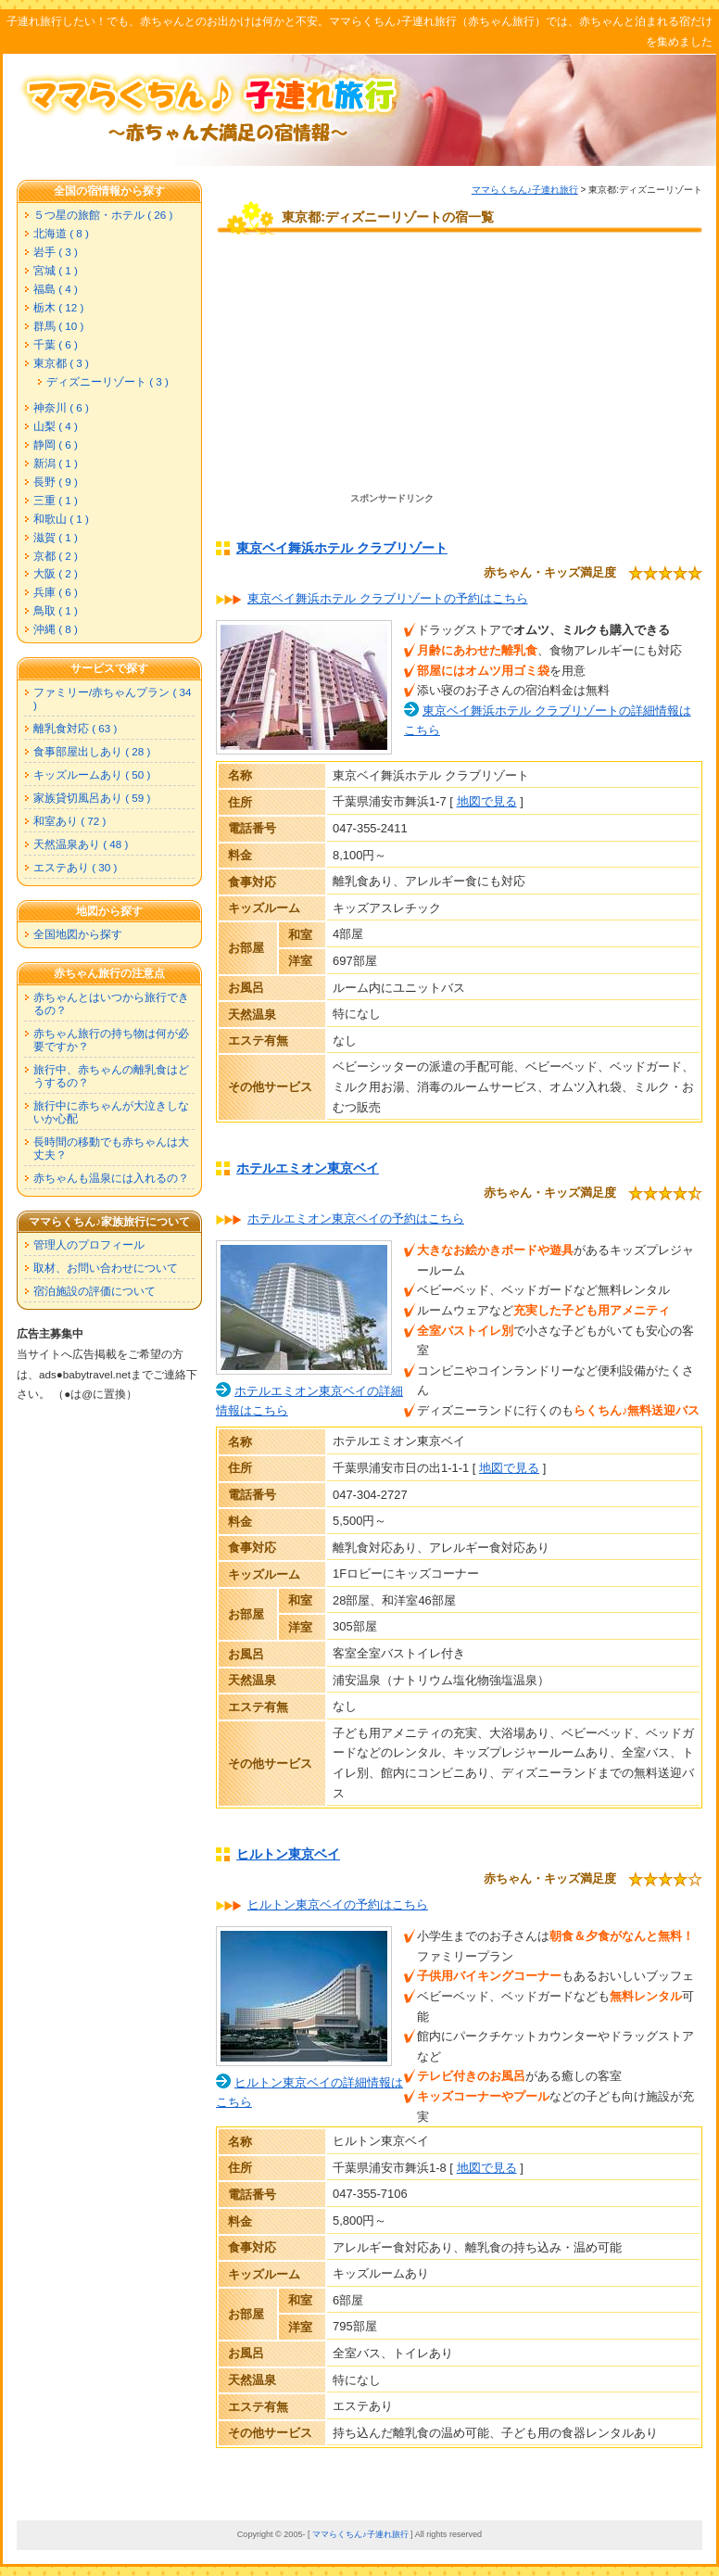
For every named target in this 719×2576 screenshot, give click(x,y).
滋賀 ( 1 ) (55, 537)
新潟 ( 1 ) (55, 463)
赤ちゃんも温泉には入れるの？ (111, 1178)
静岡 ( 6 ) (55, 444)
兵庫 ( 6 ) (55, 592)
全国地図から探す (77, 934)
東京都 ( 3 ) (61, 363)
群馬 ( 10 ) (58, 326)
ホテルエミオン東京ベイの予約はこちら (355, 1218)
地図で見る (487, 801)
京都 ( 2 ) (55, 556)
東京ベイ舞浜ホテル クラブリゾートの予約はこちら (387, 598)
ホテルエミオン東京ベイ (307, 1168)
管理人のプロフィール (89, 1244)
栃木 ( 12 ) (58, 307)
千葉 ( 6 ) (55, 344)
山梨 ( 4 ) (55, 426)
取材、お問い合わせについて (105, 1268)
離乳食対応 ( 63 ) (75, 728)
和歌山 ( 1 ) (61, 519)
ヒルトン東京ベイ (288, 1853)
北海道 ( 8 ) (61, 233)
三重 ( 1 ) (55, 500)
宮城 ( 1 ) (55, 270)
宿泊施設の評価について (94, 1291)
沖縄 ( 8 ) (55, 629)
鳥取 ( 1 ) (55, 610)
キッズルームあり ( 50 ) (91, 774)
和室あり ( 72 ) (69, 821)
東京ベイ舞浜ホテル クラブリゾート (342, 547)
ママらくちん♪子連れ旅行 (525, 189)
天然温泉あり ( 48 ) (80, 844)
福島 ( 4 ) (55, 289)
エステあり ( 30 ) (75, 867)
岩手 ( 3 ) (55, 252)
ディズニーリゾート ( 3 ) (107, 381)
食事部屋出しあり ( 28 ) (91, 751)
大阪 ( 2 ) (55, 573)
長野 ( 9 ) (55, 482)
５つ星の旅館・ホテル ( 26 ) (102, 215)
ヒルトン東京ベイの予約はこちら (337, 1904)
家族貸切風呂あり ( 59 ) (91, 798)
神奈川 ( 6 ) (61, 407)
